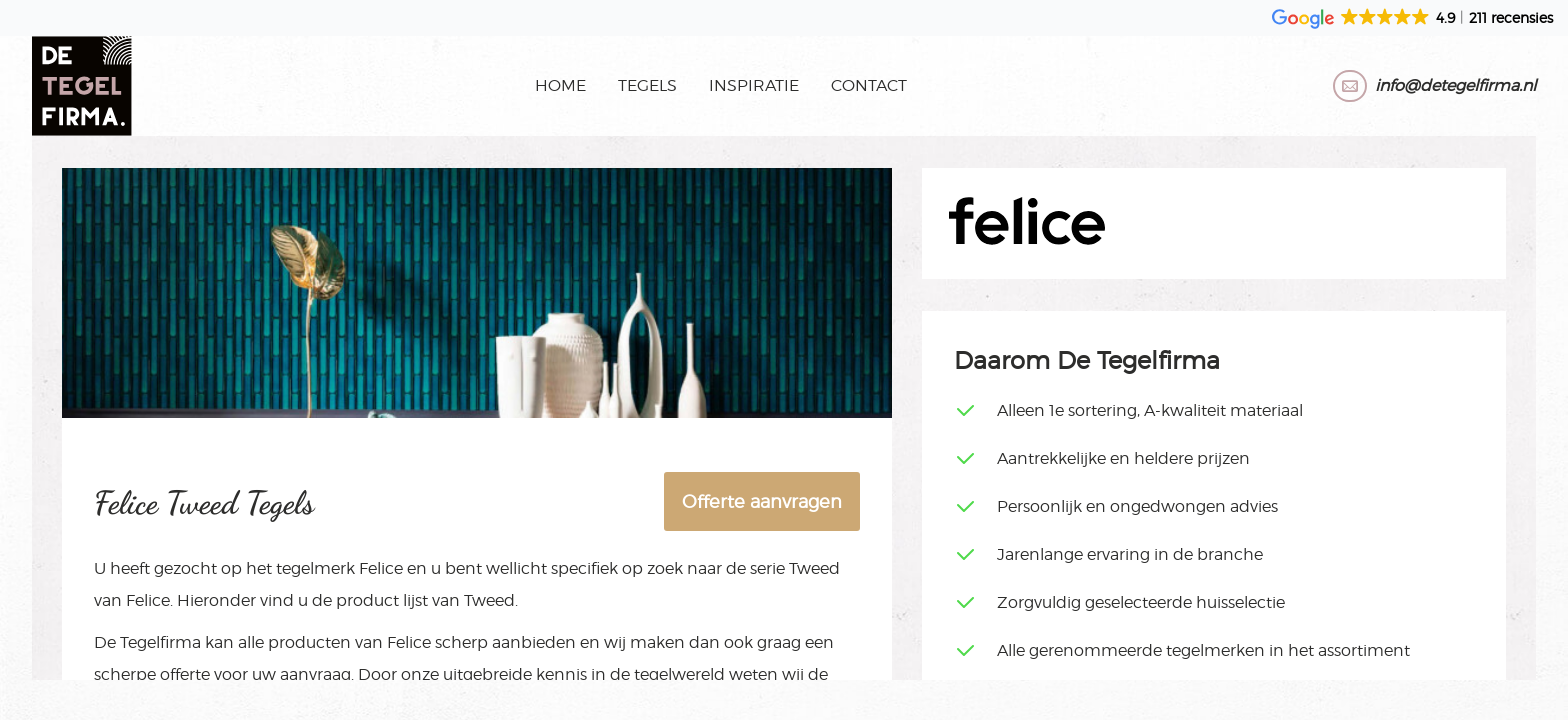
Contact (869, 85)
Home (560, 85)
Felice (381, 568)
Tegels (647, 85)
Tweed (814, 568)
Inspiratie (754, 85)
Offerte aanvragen (762, 501)
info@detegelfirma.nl (1455, 85)
